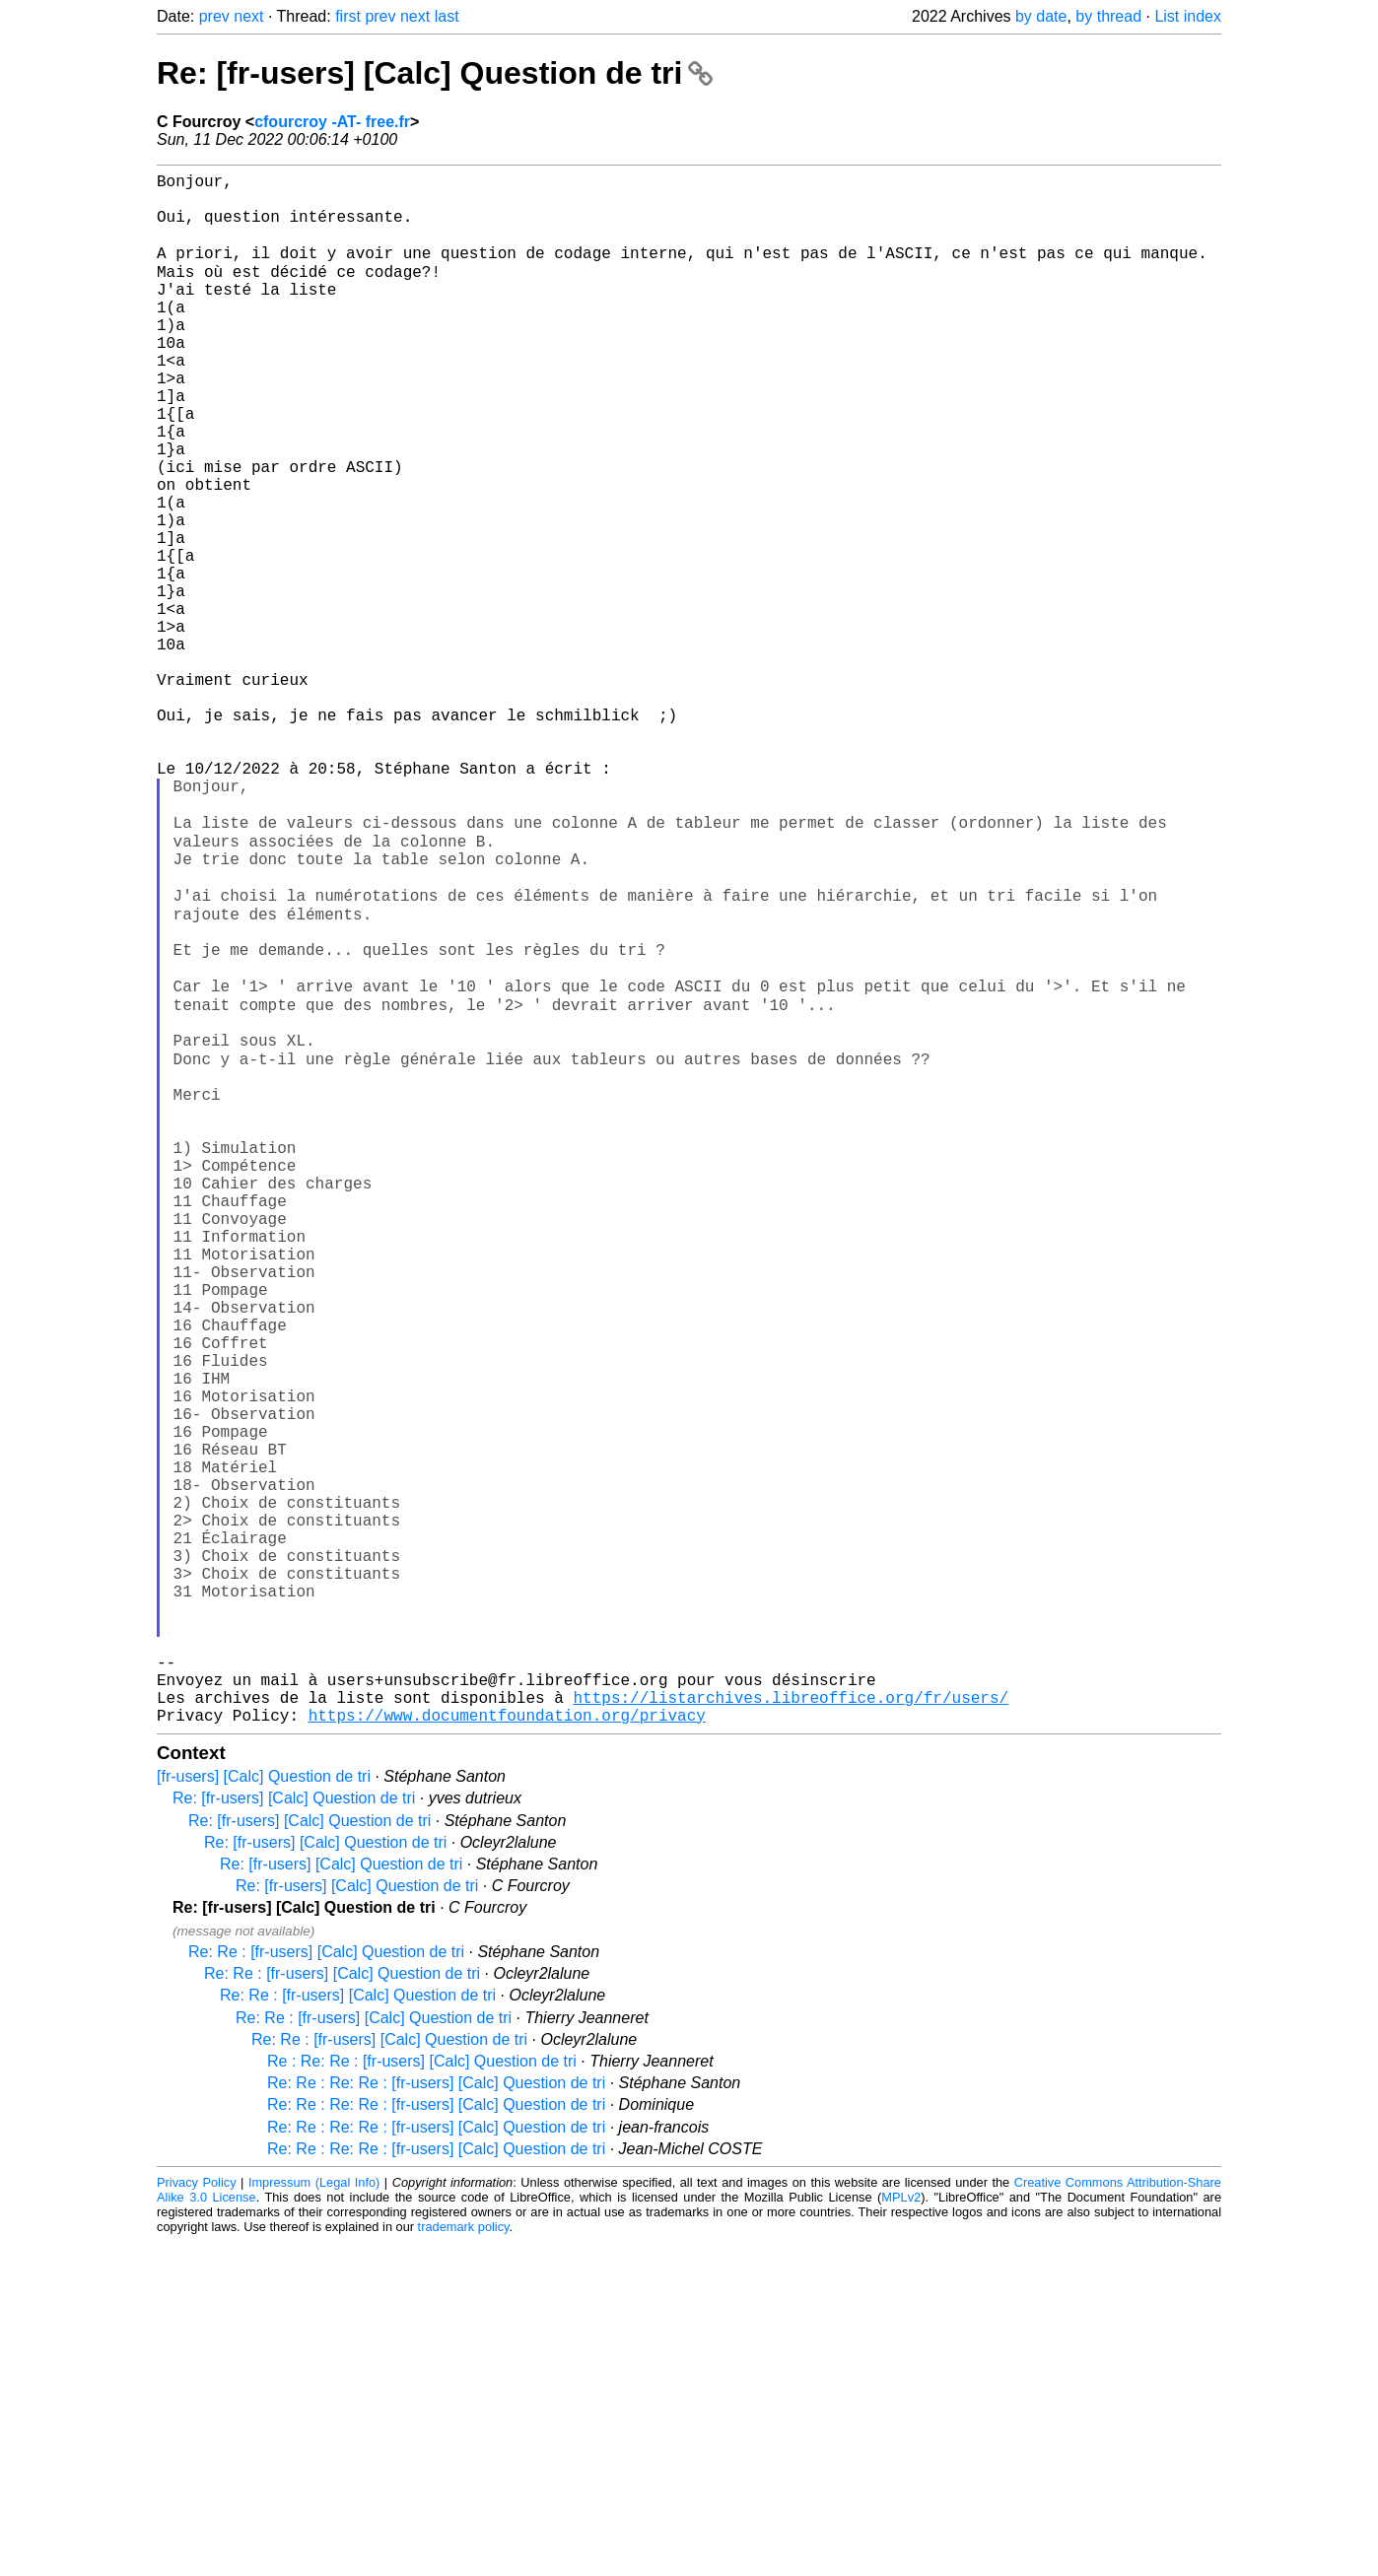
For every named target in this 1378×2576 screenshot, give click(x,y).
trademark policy (464, 2560)
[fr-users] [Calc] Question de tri (264, 2110)
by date (1041, 16)
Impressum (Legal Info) (313, 2516)
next (248, 16)
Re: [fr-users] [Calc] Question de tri (435, 73)
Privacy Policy (197, 2516)
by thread (1108, 16)
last (447, 16)
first (348, 16)
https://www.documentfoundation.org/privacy (507, 2049)
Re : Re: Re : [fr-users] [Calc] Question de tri (422, 2395)
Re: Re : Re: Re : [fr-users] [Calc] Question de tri (436, 2416)
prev (214, 16)
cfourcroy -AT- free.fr (332, 121)
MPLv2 (901, 2531)
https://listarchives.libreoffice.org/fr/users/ (790, 2027)
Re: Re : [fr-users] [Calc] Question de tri (326, 2285)
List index (1187, 16)
